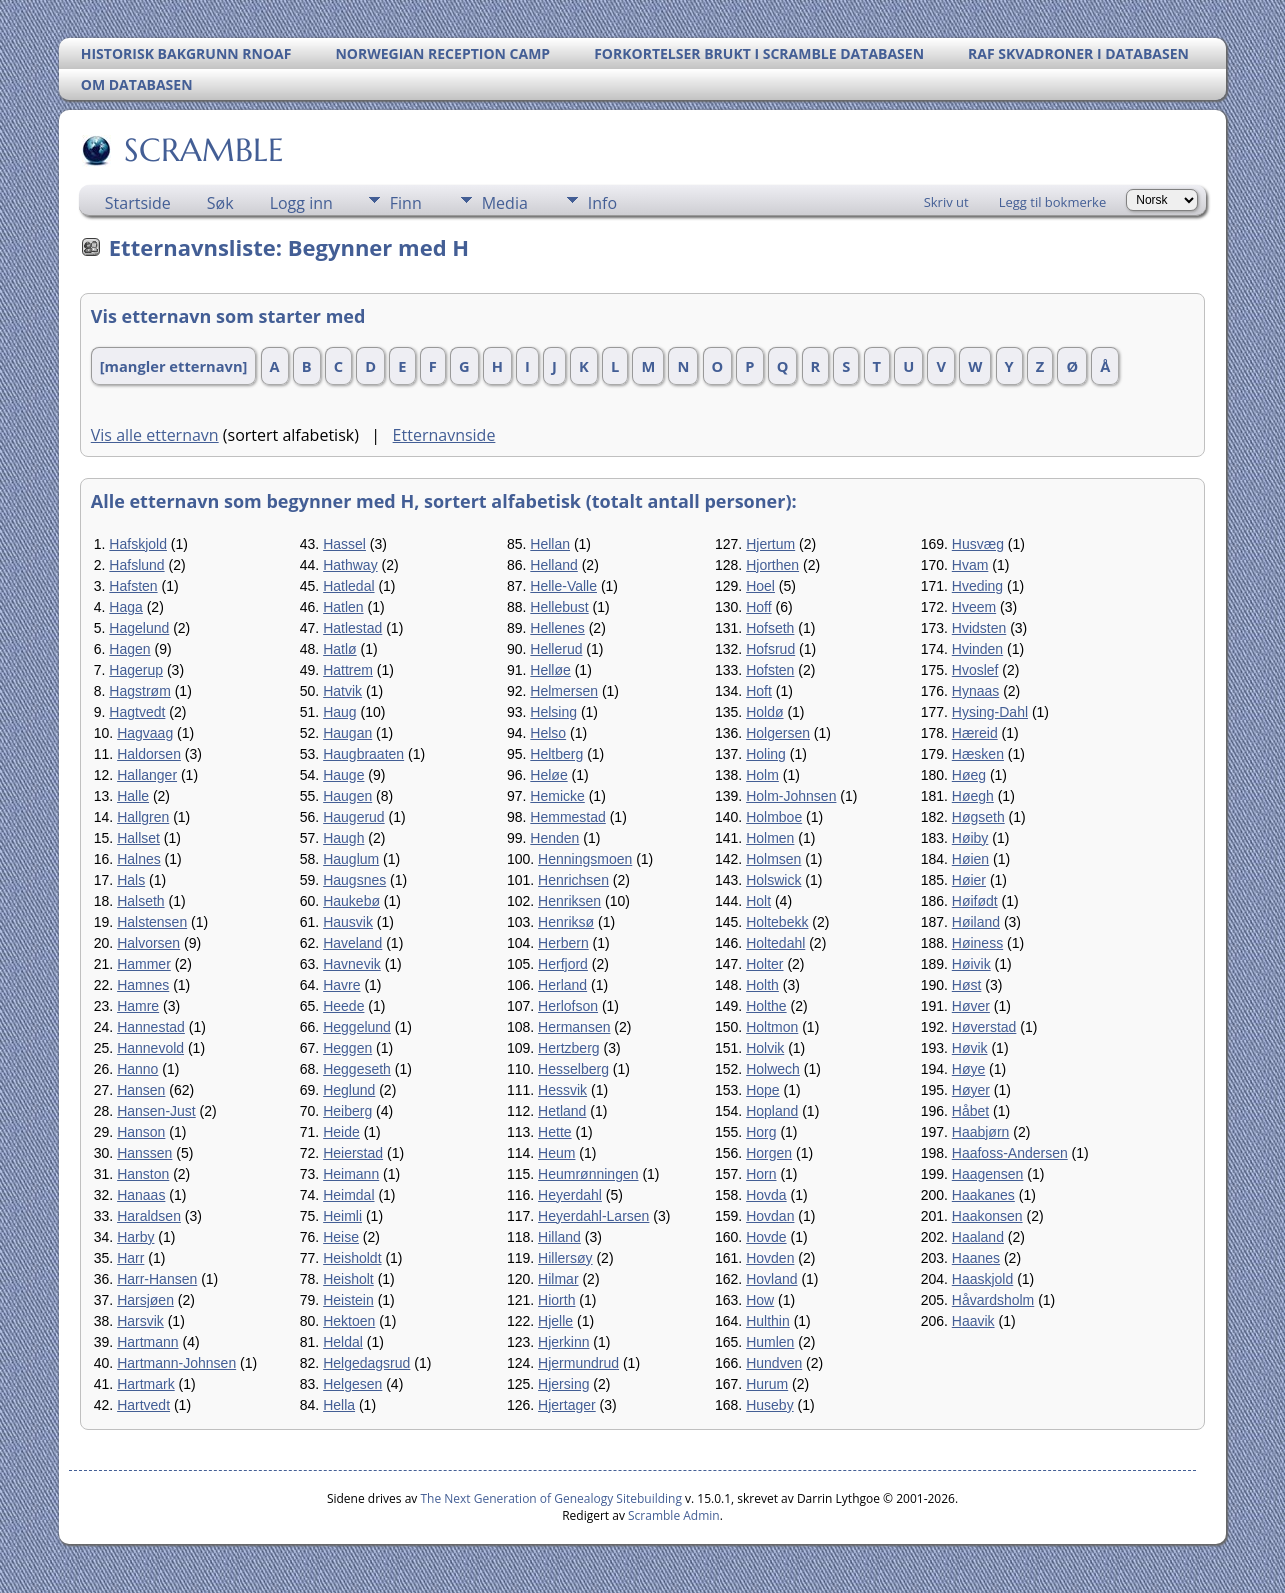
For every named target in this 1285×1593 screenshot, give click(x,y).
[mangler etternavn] (174, 366)
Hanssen (144, 1153)
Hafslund (136, 565)
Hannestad (151, 1027)
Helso (548, 733)
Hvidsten (979, 628)
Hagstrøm (139, 691)
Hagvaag (145, 733)
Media (505, 203)
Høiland (976, 922)
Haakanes (983, 1195)
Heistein (348, 1300)
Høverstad (984, 1027)
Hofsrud (770, 649)
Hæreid (975, 733)
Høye (968, 1069)
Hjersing (563, 1384)
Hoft (759, 691)
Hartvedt (143, 1405)
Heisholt (348, 1279)
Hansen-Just (156, 1111)
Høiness (977, 943)
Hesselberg (573, 1069)
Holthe (766, 1006)
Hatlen (343, 607)
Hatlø (339, 649)
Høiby (970, 838)
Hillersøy (565, 1258)
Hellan (550, 544)
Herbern (563, 943)
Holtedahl (775, 943)
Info (602, 203)
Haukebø (351, 901)
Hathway (350, 565)
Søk (220, 203)
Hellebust (559, 607)
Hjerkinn (563, 1342)
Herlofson (568, 1006)
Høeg (969, 775)
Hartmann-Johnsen (176, 1363)
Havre (341, 985)
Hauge (343, 775)
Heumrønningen (588, 1174)
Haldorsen (149, 754)
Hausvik (348, 922)
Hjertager (567, 1405)
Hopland (772, 1111)
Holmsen (773, 859)
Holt (758, 901)
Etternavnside (444, 435)
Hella (339, 1405)
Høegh (973, 796)
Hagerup (136, 670)
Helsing (553, 712)
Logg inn (301, 203)
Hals (131, 880)
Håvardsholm (993, 1300)
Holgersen (778, 733)
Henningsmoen (585, 859)
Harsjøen (145, 1300)
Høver (971, 1006)
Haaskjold (982, 1279)
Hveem (974, 607)
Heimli (342, 1216)
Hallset (138, 838)
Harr (130, 1258)
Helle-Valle (563, 586)
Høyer (971, 1090)
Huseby (769, 1405)
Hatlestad (352, 628)
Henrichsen (573, 880)
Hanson (141, 1132)
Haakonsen (987, 1216)
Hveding (977, 586)
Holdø (764, 712)
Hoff (758, 607)
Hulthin (768, 1321)
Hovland (771, 1279)
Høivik (971, 964)
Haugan (347, 733)
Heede (343, 1006)
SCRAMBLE (202, 150)
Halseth (140, 901)
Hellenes (557, 628)
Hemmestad (567, 817)
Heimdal (348, 1195)
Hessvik (562, 1090)
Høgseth (978, 817)
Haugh (343, 838)
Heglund (349, 1090)
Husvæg (978, 544)
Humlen (770, 1342)
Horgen (769, 1153)
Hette (554, 1132)
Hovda (766, 1195)
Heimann (351, 1174)
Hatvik (342, 691)
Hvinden (977, 649)
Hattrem (348, 670)
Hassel (344, 544)
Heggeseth (357, 1069)
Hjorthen (772, 565)
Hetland (562, 1111)
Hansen (141, 1090)
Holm (762, 775)
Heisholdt (352, 1258)
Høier (969, 880)
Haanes (976, 1258)
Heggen (347, 1048)
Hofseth (770, 628)
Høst (967, 985)
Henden (554, 838)
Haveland (352, 943)
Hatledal (348, 586)
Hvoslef (975, 670)
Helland (553, 565)
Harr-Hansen (157, 1279)
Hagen (129, 649)
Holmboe (774, 817)
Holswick (773, 880)
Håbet (970, 1111)
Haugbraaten (363, 754)
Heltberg (556, 754)
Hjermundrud (578, 1363)
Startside (138, 203)
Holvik (765, 1048)
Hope (762, 1090)
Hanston (143, 1174)
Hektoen (349, 1321)
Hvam (970, 565)
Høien (970, 859)
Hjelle (555, 1321)
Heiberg (347, 1111)
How (760, 1300)
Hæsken (978, 754)
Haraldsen (149, 1216)
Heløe (548, 775)
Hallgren (143, 817)
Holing (766, 754)
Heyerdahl (570, 1195)
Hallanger (147, 775)
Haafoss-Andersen (1010, 1153)
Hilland (559, 1237)
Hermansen (574, 1027)
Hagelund (139, 628)
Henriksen (569, 901)
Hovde (766, 1237)
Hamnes (143, 985)
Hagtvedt (137, 712)
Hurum (767, 1384)
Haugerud (354, 817)
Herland (562, 985)
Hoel (760, 586)
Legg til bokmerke (1053, 202)
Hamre (138, 1006)
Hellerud (556, 649)
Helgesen (352, 1384)
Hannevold (150, 1048)
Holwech (773, 1069)
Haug (339, 712)
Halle (133, 796)
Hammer (144, 964)
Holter (764, 964)
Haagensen (988, 1174)
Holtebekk (777, 922)
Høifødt (975, 901)
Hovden (770, 1258)
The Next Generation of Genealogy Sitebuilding (551, 1498)
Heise (341, 1237)
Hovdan (770, 1216)
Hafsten (133, 586)
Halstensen (152, 922)
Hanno (137, 1069)
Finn (406, 203)
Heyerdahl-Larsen (593, 1216)
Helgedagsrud (366, 1363)
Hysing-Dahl (990, 712)
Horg (761, 1132)
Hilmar (558, 1279)
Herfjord (563, 964)
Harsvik (140, 1321)
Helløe (550, 670)
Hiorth (556, 1300)
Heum (556, 1153)
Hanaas (141, 1195)
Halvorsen (148, 943)
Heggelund (357, 1027)
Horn (761, 1174)
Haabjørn (981, 1132)
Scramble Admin (674, 1515)
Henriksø (566, 922)
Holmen (770, 838)
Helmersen (564, 691)
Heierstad (353, 1153)
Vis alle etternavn (155, 435)
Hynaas (975, 691)
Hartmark (146, 1384)
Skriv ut (946, 202)
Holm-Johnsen (791, 796)
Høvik (970, 1048)
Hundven (774, 1363)
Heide (341, 1132)
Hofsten (770, 670)
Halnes (139, 859)
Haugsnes (354, 880)
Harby (135, 1237)
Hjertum (770, 544)
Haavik (973, 1321)
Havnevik (352, 964)
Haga (125, 607)
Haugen (347, 796)
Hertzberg (568, 1048)
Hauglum (351, 859)
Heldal (343, 1342)
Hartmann (147, 1342)
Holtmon (772, 1027)
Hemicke (557, 796)
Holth (762, 985)
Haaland (978, 1237)
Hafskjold (138, 544)
